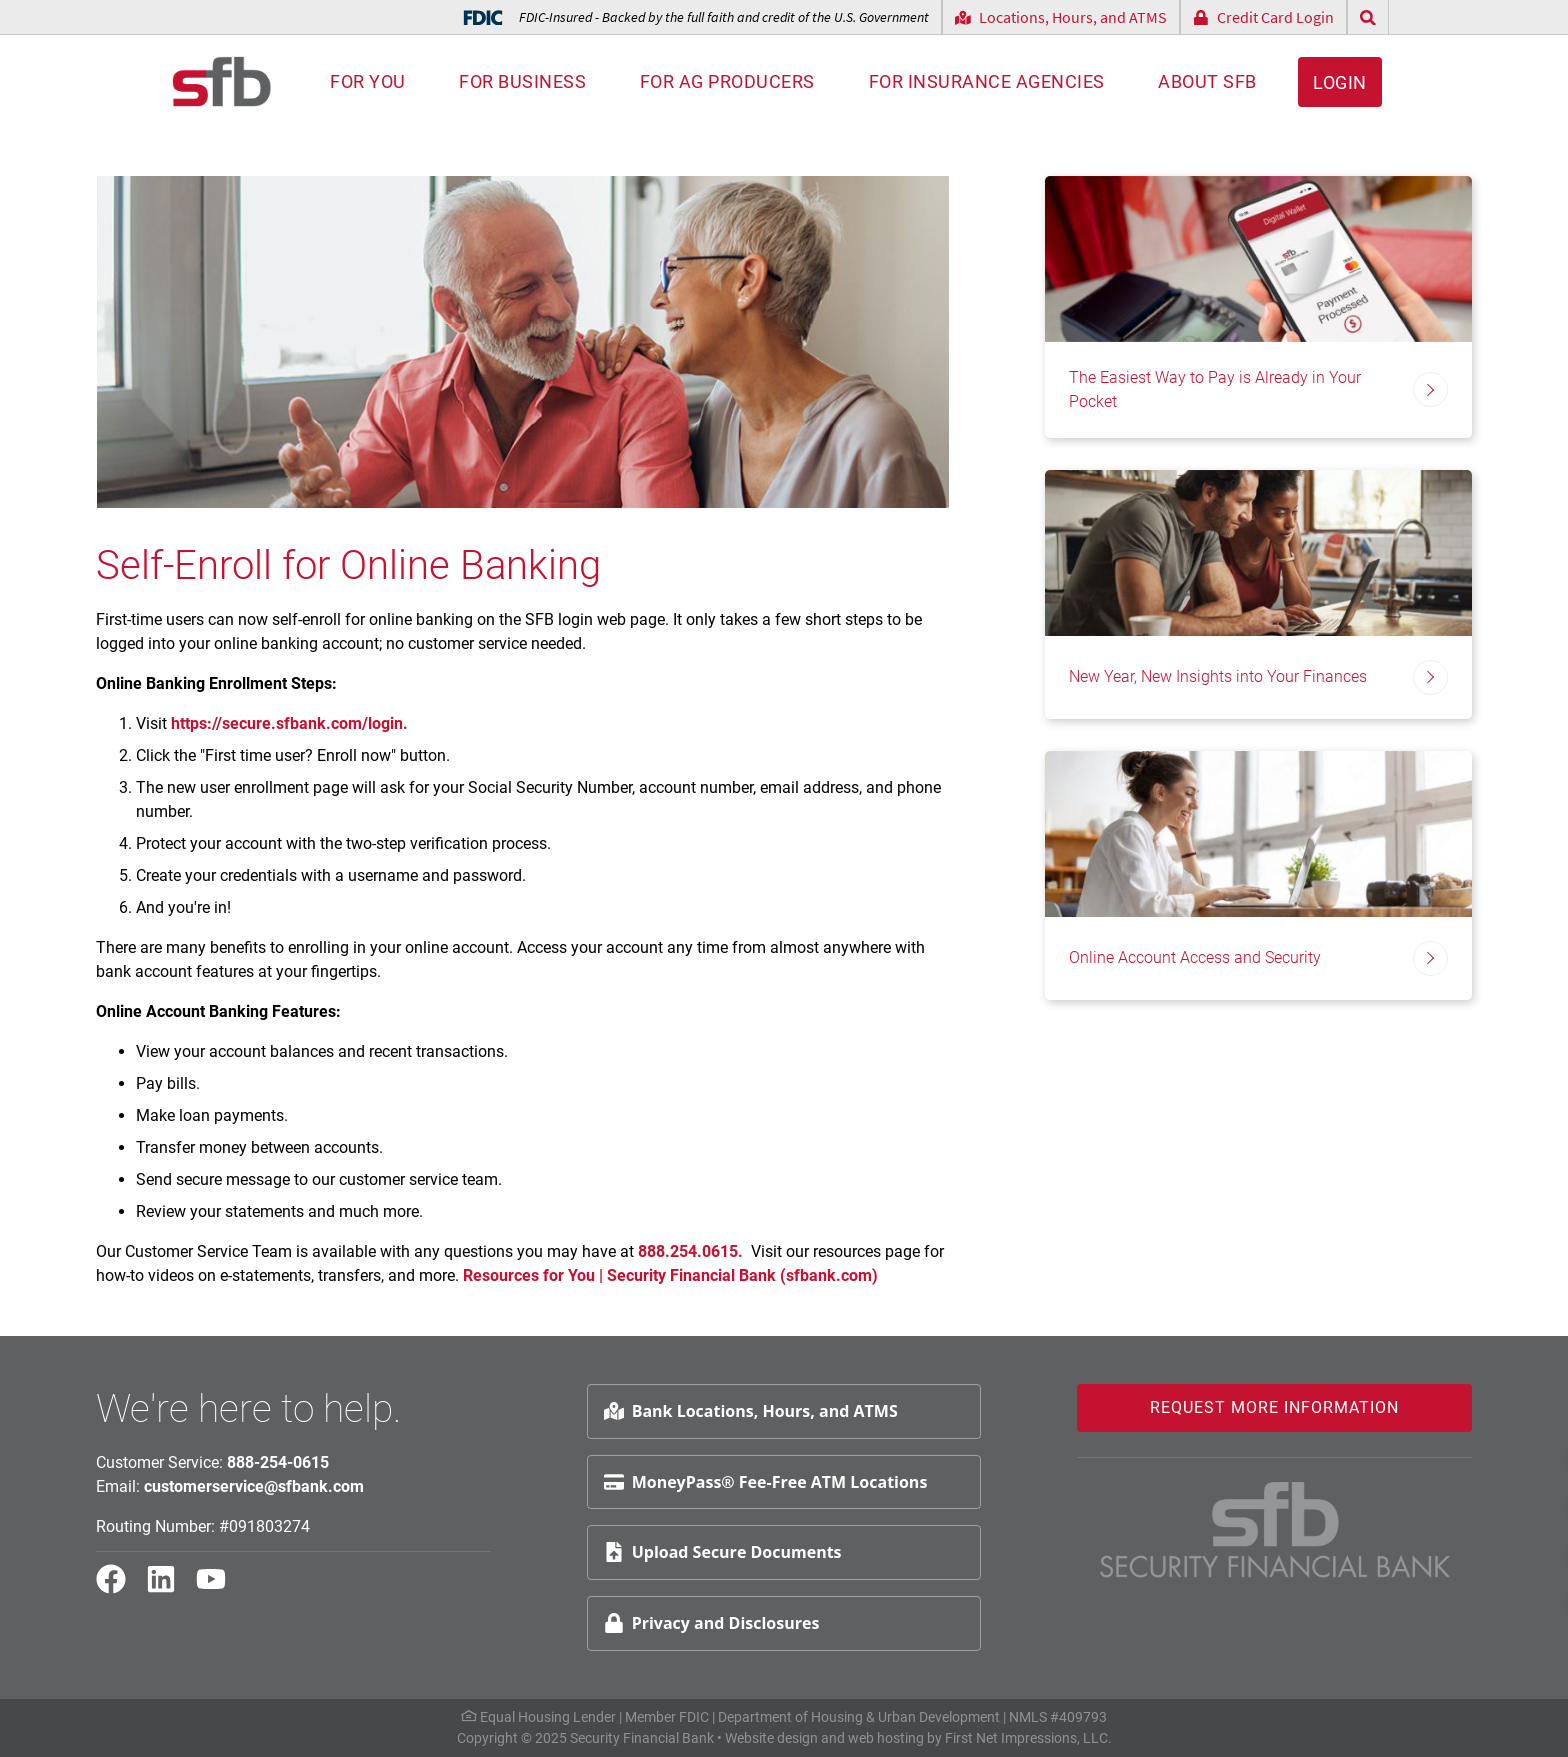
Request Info (1493, 1457)
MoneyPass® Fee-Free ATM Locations (766, 1482)
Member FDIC (667, 1717)
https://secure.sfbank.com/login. (289, 723)
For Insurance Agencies (987, 81)
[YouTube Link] (219, 1588)
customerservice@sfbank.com (254, 1486)
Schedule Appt (1499, 1505)
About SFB (1207, 81)
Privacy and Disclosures (712, 1623)
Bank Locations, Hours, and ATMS (751, 1411)
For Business (522, 81)
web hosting (886, 1738)
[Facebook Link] (119, 1588)
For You (368, 81)
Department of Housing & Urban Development (859, 1717)
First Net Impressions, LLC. (1028, 1738)
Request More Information (1274, 1407)
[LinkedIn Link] (169, 1588)
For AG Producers (727, 81)
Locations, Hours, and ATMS (1061, 17)
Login (1340, 82)
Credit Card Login (1263, 17)
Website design (771, 1738)
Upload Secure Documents (723, 1552)
